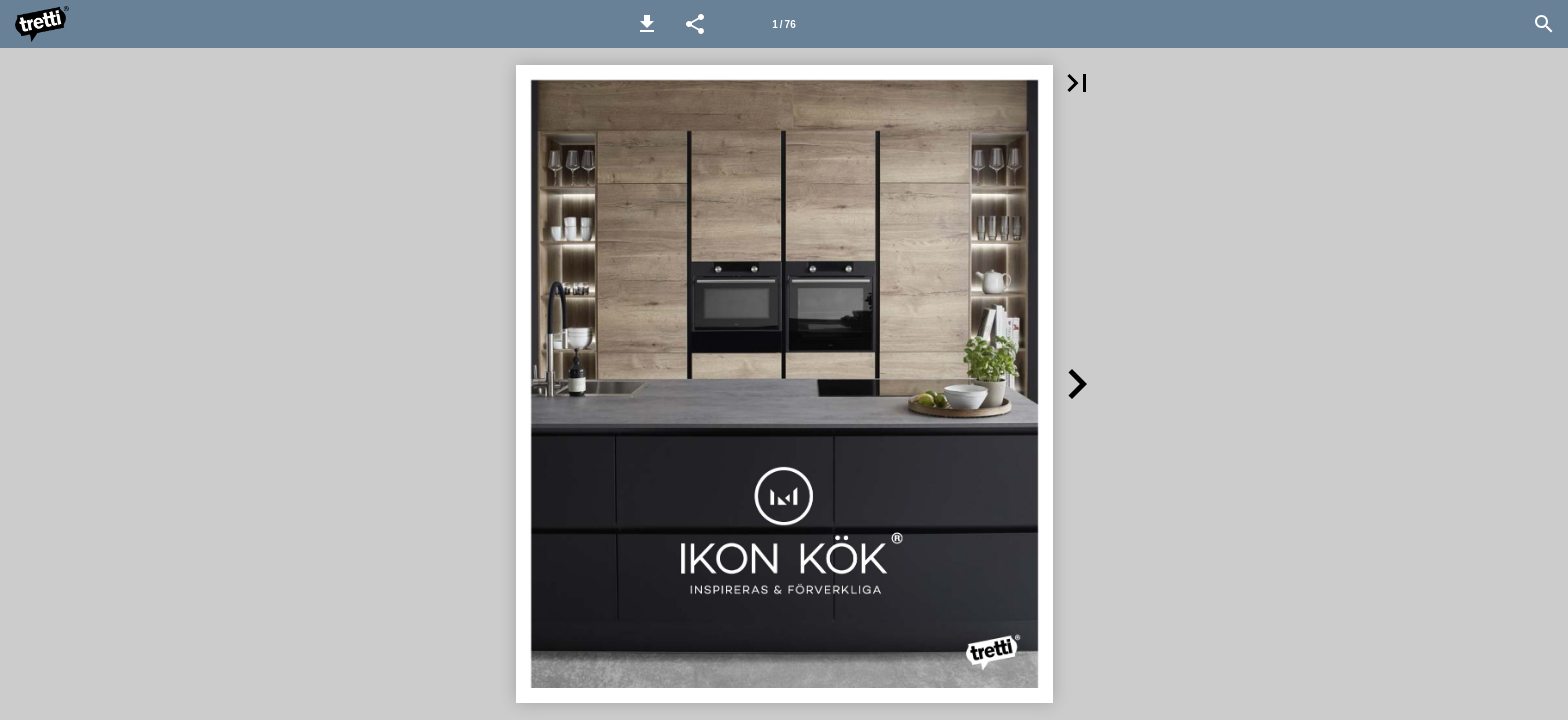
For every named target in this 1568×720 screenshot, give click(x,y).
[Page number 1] (784, 24)
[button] (647, 24)
